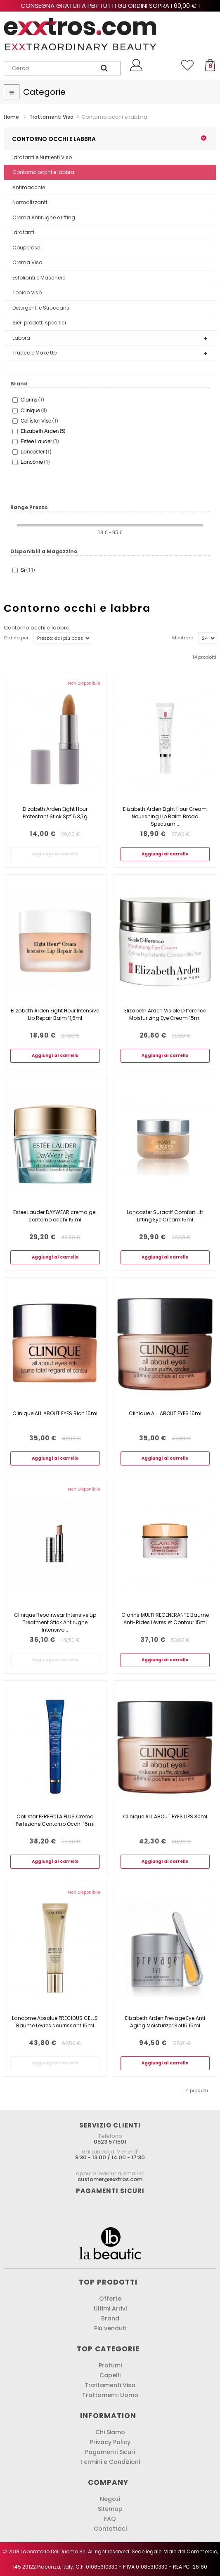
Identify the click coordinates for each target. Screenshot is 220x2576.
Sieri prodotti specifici (39, 322)
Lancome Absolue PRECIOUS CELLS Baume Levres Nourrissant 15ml (55, 2022)
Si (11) (28, 570)
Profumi (110, 2365)
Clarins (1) (32, 400)
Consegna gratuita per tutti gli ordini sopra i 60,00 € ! (110, 5)
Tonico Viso (27, 292)
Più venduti (110, 2328)
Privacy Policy (110, 2442)
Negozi (110, 2499)
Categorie (44, 92)
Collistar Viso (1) (39, 421)
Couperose (26, 247)
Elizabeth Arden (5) (43, 431)
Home (11, 116)
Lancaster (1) (36, 452)
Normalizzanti (29, 202)
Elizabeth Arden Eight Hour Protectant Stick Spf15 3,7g (55, 812)
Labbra (21, 337)
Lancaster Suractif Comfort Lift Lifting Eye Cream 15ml (165, 1216)
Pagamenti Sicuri (110, 2452)
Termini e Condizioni (110, 2462)
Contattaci (110, 2528)
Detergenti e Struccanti (40, 307)
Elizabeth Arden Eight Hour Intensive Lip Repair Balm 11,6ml (55, 1014)
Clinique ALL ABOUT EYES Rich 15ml (54, 1413)
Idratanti (23, 232)
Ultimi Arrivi (110, 2308)
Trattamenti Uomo (110, 2395)
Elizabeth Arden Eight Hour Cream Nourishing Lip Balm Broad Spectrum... (165, 816)
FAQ (110, 2519)
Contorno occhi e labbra (43, 172)
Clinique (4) (34, 410)
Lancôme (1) (35, 462)
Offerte (110, 2298)
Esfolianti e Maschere (38, 277)
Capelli (110, 2375)
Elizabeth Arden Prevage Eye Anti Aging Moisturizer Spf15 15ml (165, 2022)
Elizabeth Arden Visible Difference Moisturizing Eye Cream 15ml (165, 1014)
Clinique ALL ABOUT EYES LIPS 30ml (165, 1816)
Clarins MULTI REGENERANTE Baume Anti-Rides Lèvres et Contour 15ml (165, 1618)
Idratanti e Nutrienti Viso (42, 157)
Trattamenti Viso (110, 2385)
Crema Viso (27, 262)
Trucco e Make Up (34, 352)
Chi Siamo (110, 2432)
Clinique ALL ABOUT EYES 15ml (165, 1413)
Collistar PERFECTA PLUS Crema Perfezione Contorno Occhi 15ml (55, 1820)
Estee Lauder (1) (40, 441)
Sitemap (110, 2509)
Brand (110, 2318)
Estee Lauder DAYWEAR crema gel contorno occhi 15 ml (55, 1216)
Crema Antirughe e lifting (43, 217)
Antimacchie (28, 187)
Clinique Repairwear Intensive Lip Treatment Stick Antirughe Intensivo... (55, 1622)
